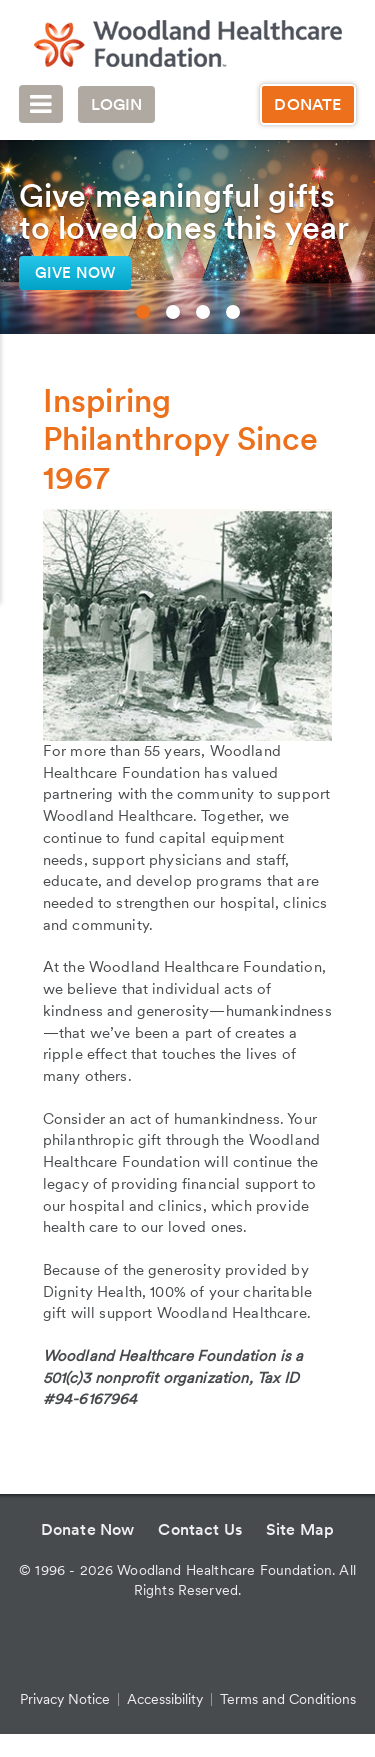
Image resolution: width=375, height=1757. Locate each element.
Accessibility (165, 1699)
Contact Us (200, 1529)
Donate (307, 104)
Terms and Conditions (288, 1699)
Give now (75, 273)
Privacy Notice (65, 1699)
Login (117, 104)
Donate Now (88, 1529)
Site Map (300, 1529)
